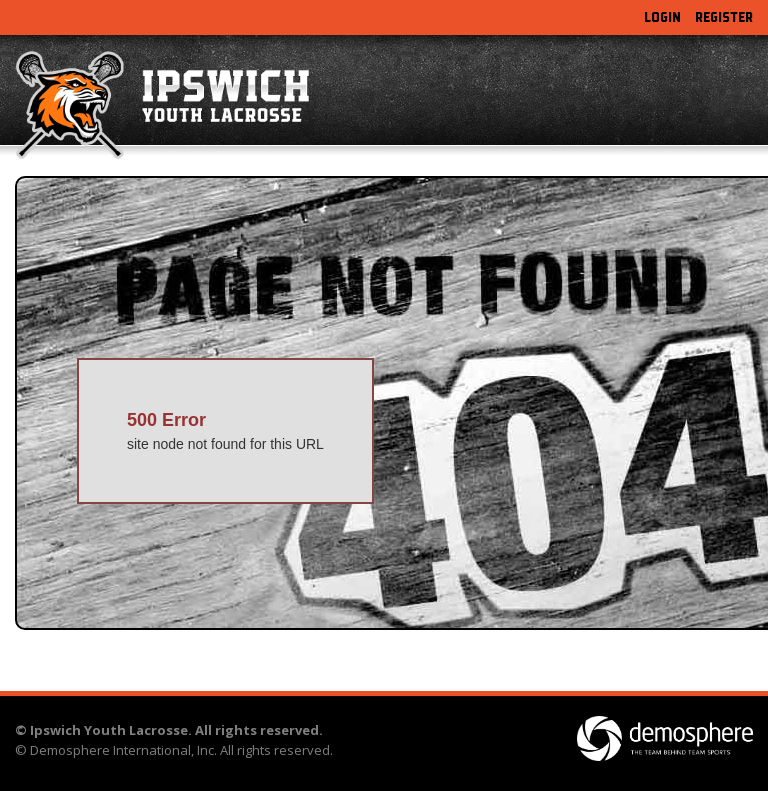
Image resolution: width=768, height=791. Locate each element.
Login (662, 17)
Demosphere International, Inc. (123, 750)
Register (724, 17)
